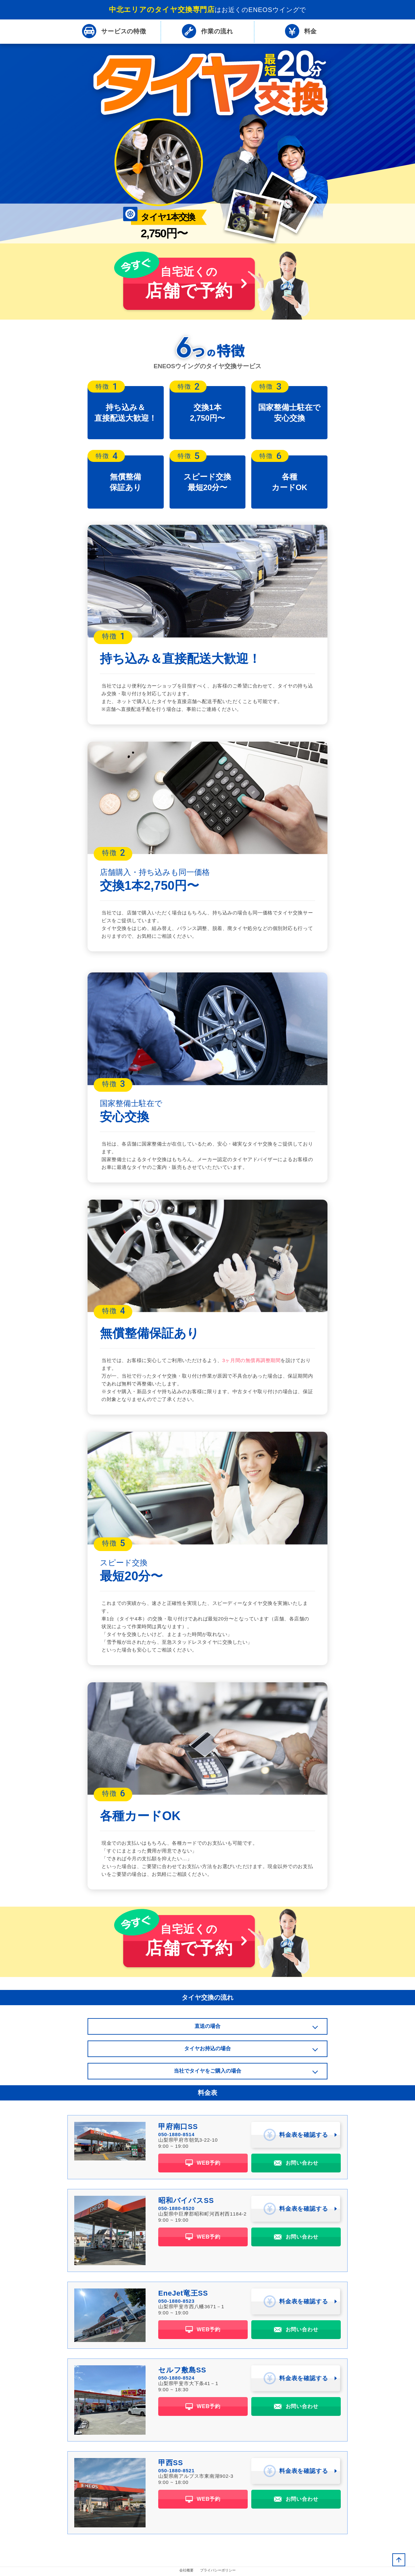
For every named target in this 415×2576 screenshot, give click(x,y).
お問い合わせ (296, 2164)
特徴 (114, 31)
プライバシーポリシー (218, 2571)
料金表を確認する (296, 2136)
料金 (301, 31)
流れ (207, 31)
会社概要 (186, 2571)
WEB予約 (202, 2163)
